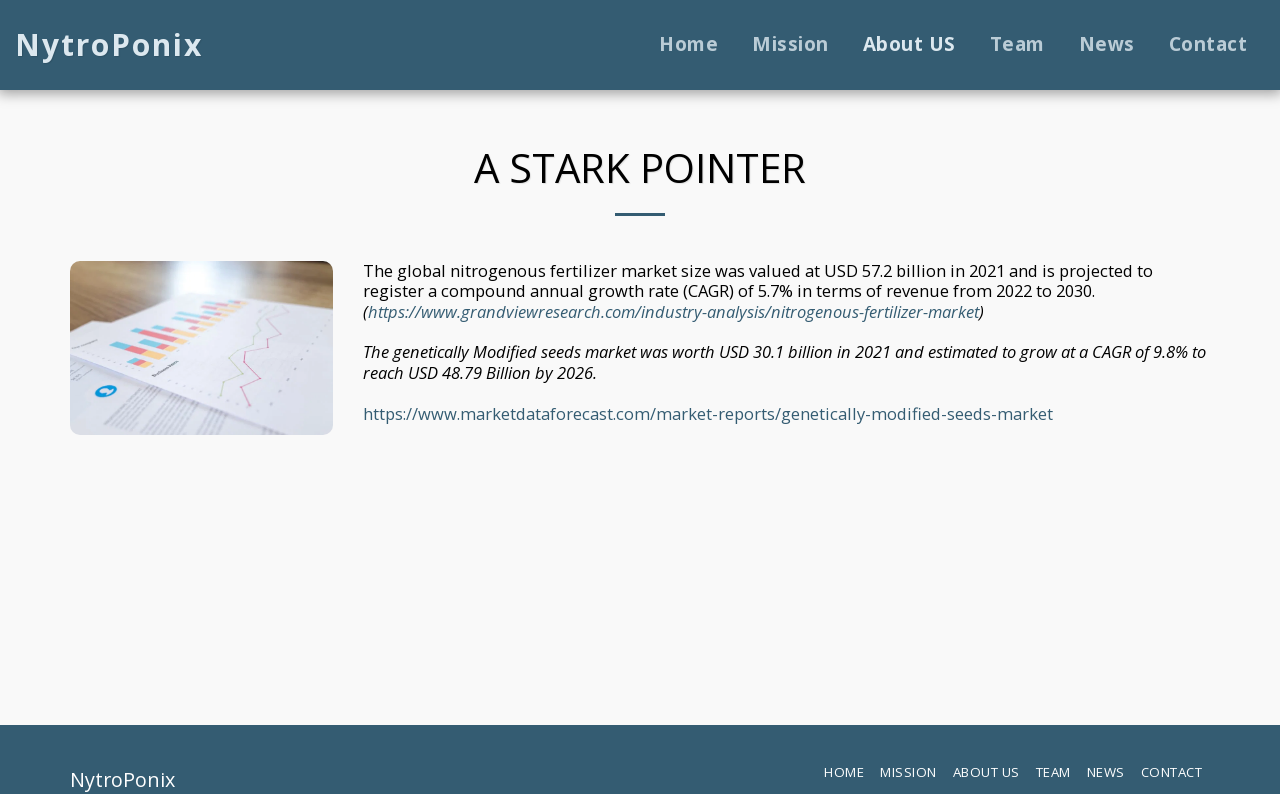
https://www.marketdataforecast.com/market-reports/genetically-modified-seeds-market (708, 413)
